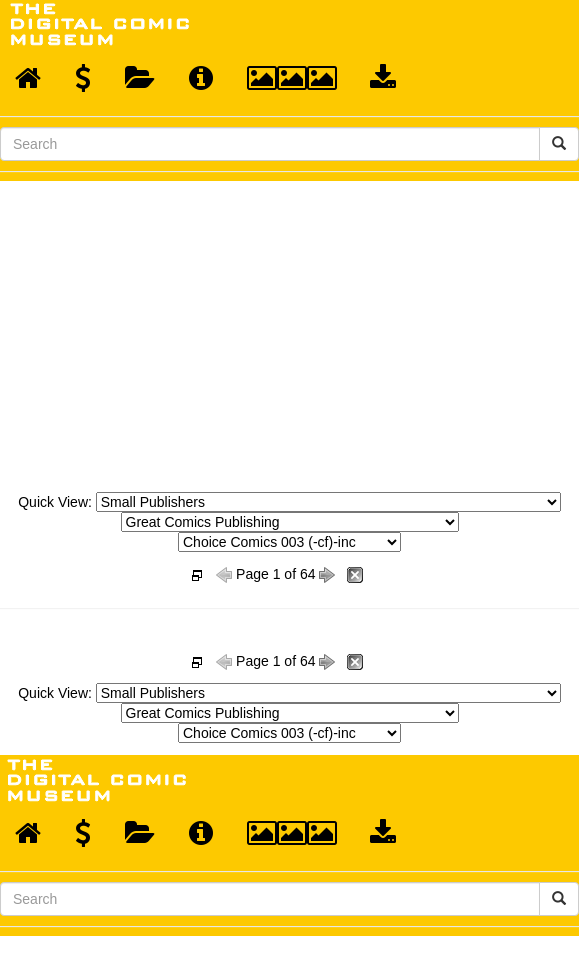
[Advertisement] (290, 331)
